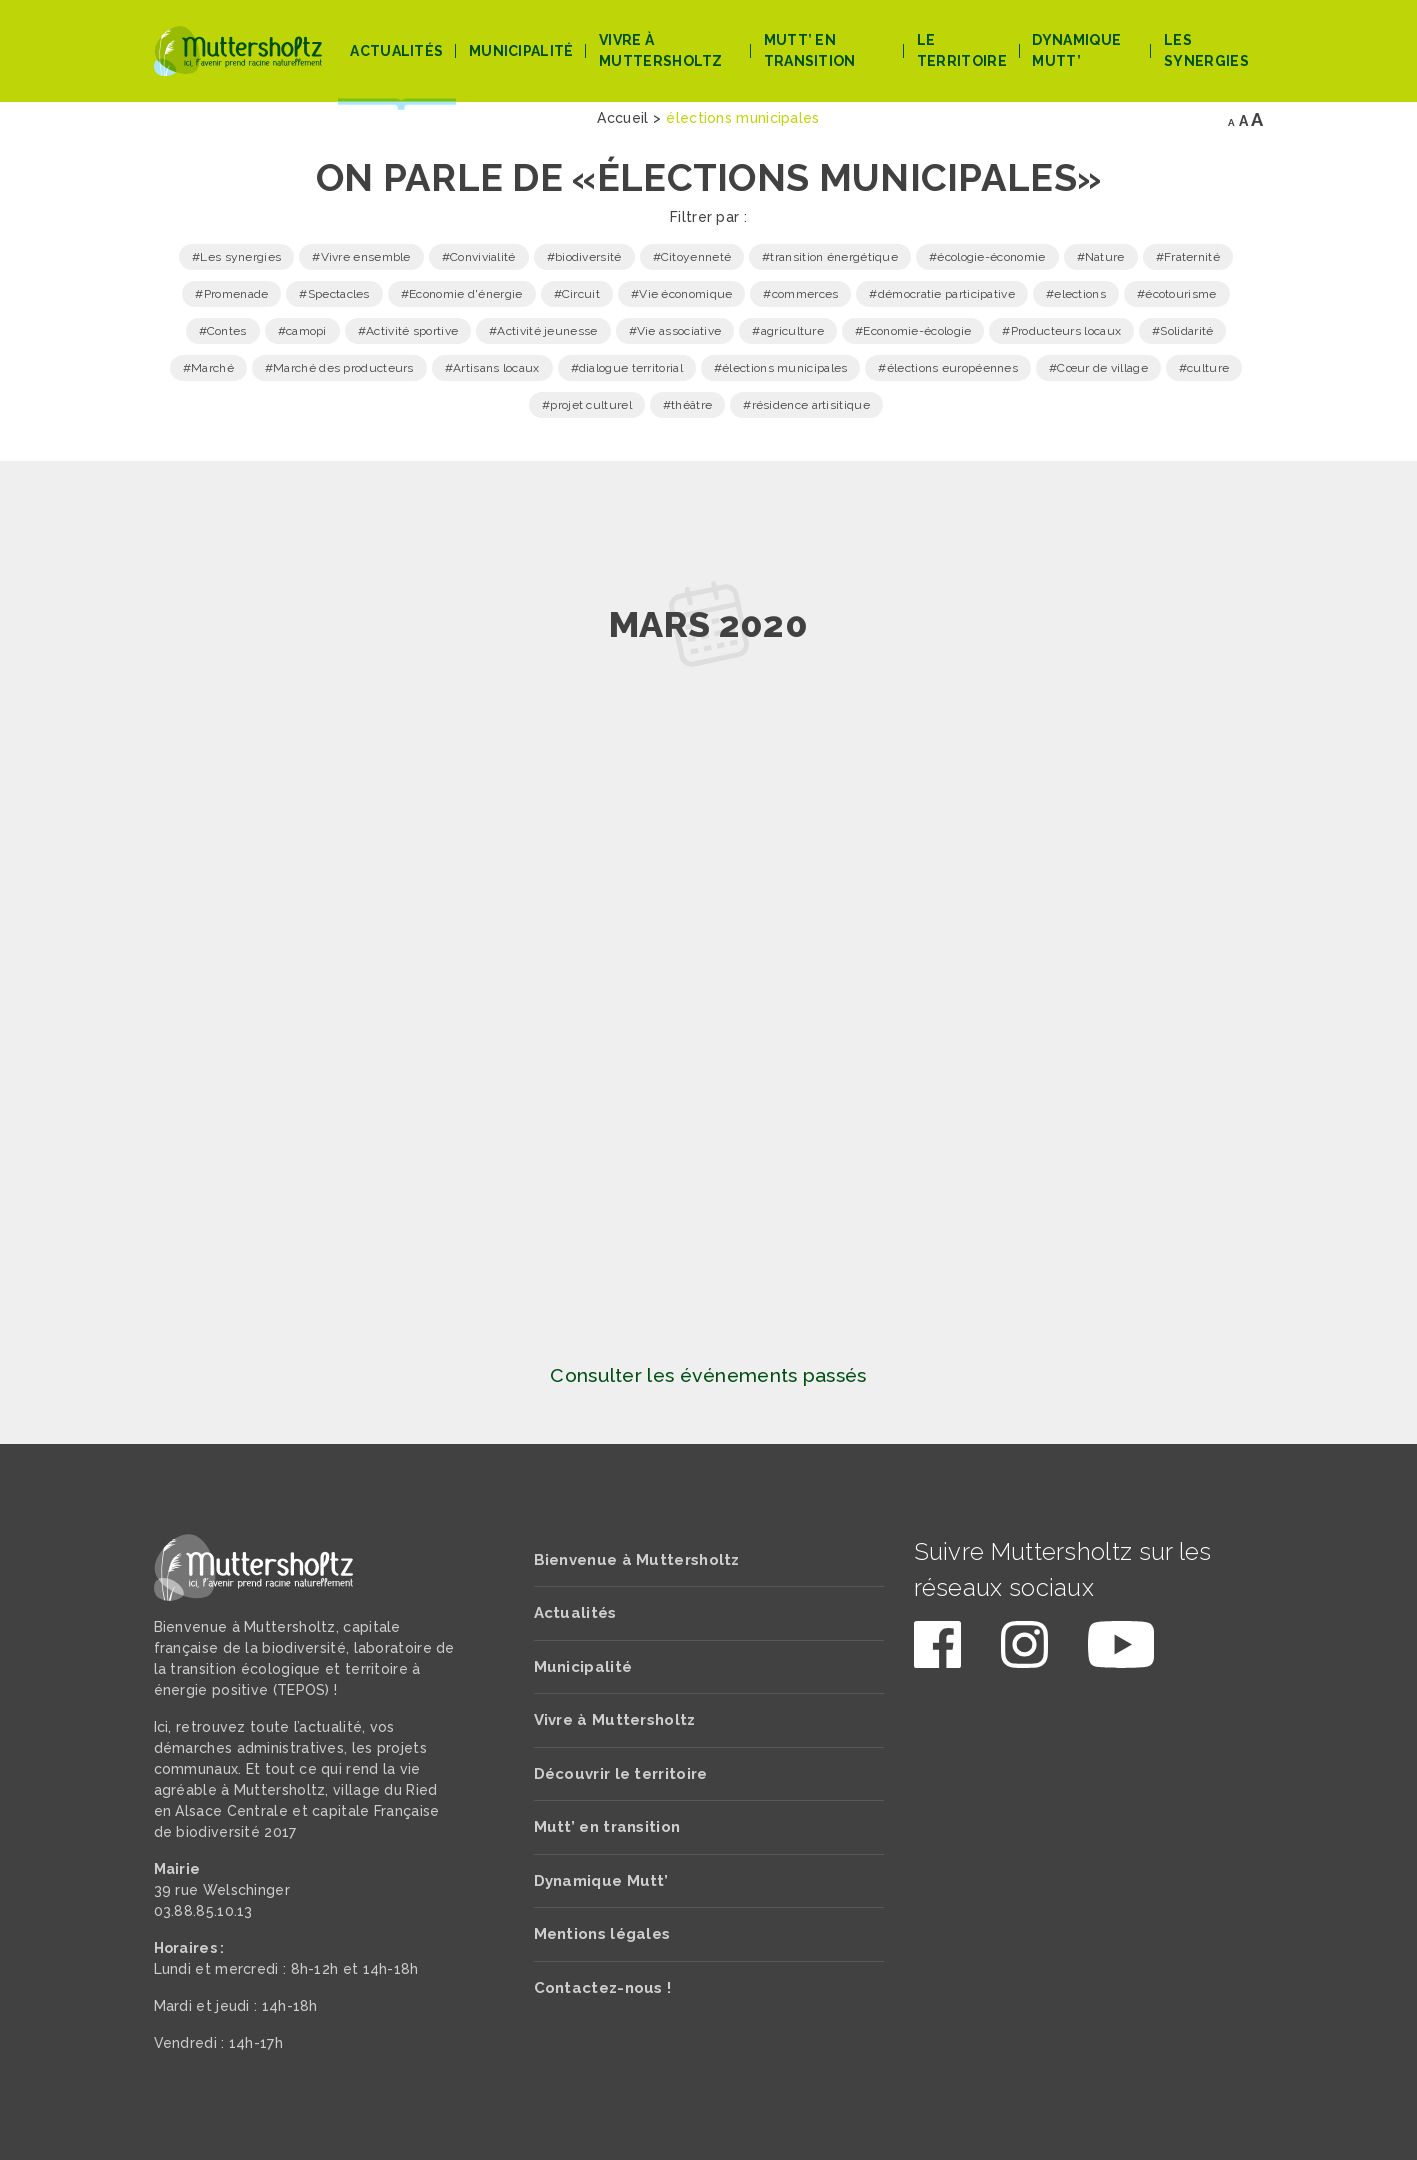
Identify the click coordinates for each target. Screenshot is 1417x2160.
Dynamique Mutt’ (1076, 50)
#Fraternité (1188, 257)
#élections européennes (948, 368)
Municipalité (521, 51)
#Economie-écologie (913, 331)
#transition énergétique (830, 257)
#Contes (223, 331)
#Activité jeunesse (543, 331)
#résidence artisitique (806, 405)
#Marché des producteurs (339, 368)
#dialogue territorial (627, 368)
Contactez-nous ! (603, 1988)
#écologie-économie (987, 257)
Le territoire (962, 50)
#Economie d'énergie (462, 294)
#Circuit (577, 294)
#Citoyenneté (692, 257)
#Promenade (231, 294)
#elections (1076, 294)
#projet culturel (587, 405)
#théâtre (687, 405)
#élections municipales (781, 368)
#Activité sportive (408, 331)
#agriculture (788, 331)
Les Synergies (1206, 50)
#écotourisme (1177, 294)
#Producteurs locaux (1061, 331)
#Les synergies (236, 257)
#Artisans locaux (492, 368)
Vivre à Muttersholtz (661, 50)
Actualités (396, 51)
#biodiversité (584, 257)
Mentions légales (602, 1934)
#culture (1204, 368)
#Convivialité (479, 257)
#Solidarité (1182, 331)
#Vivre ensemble (361, 257)
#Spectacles (334, 294)
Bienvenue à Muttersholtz (637, 1560)
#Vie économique (682, 294)
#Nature (1101, 257)
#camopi (302, 331)
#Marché (208, 368)
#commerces (800, 294)
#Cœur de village (1098, 368)
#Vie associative (675, 331)
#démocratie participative (942, 294)
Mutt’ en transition (810, 50)
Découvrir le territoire (621, 1774)
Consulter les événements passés (708, 1375)
